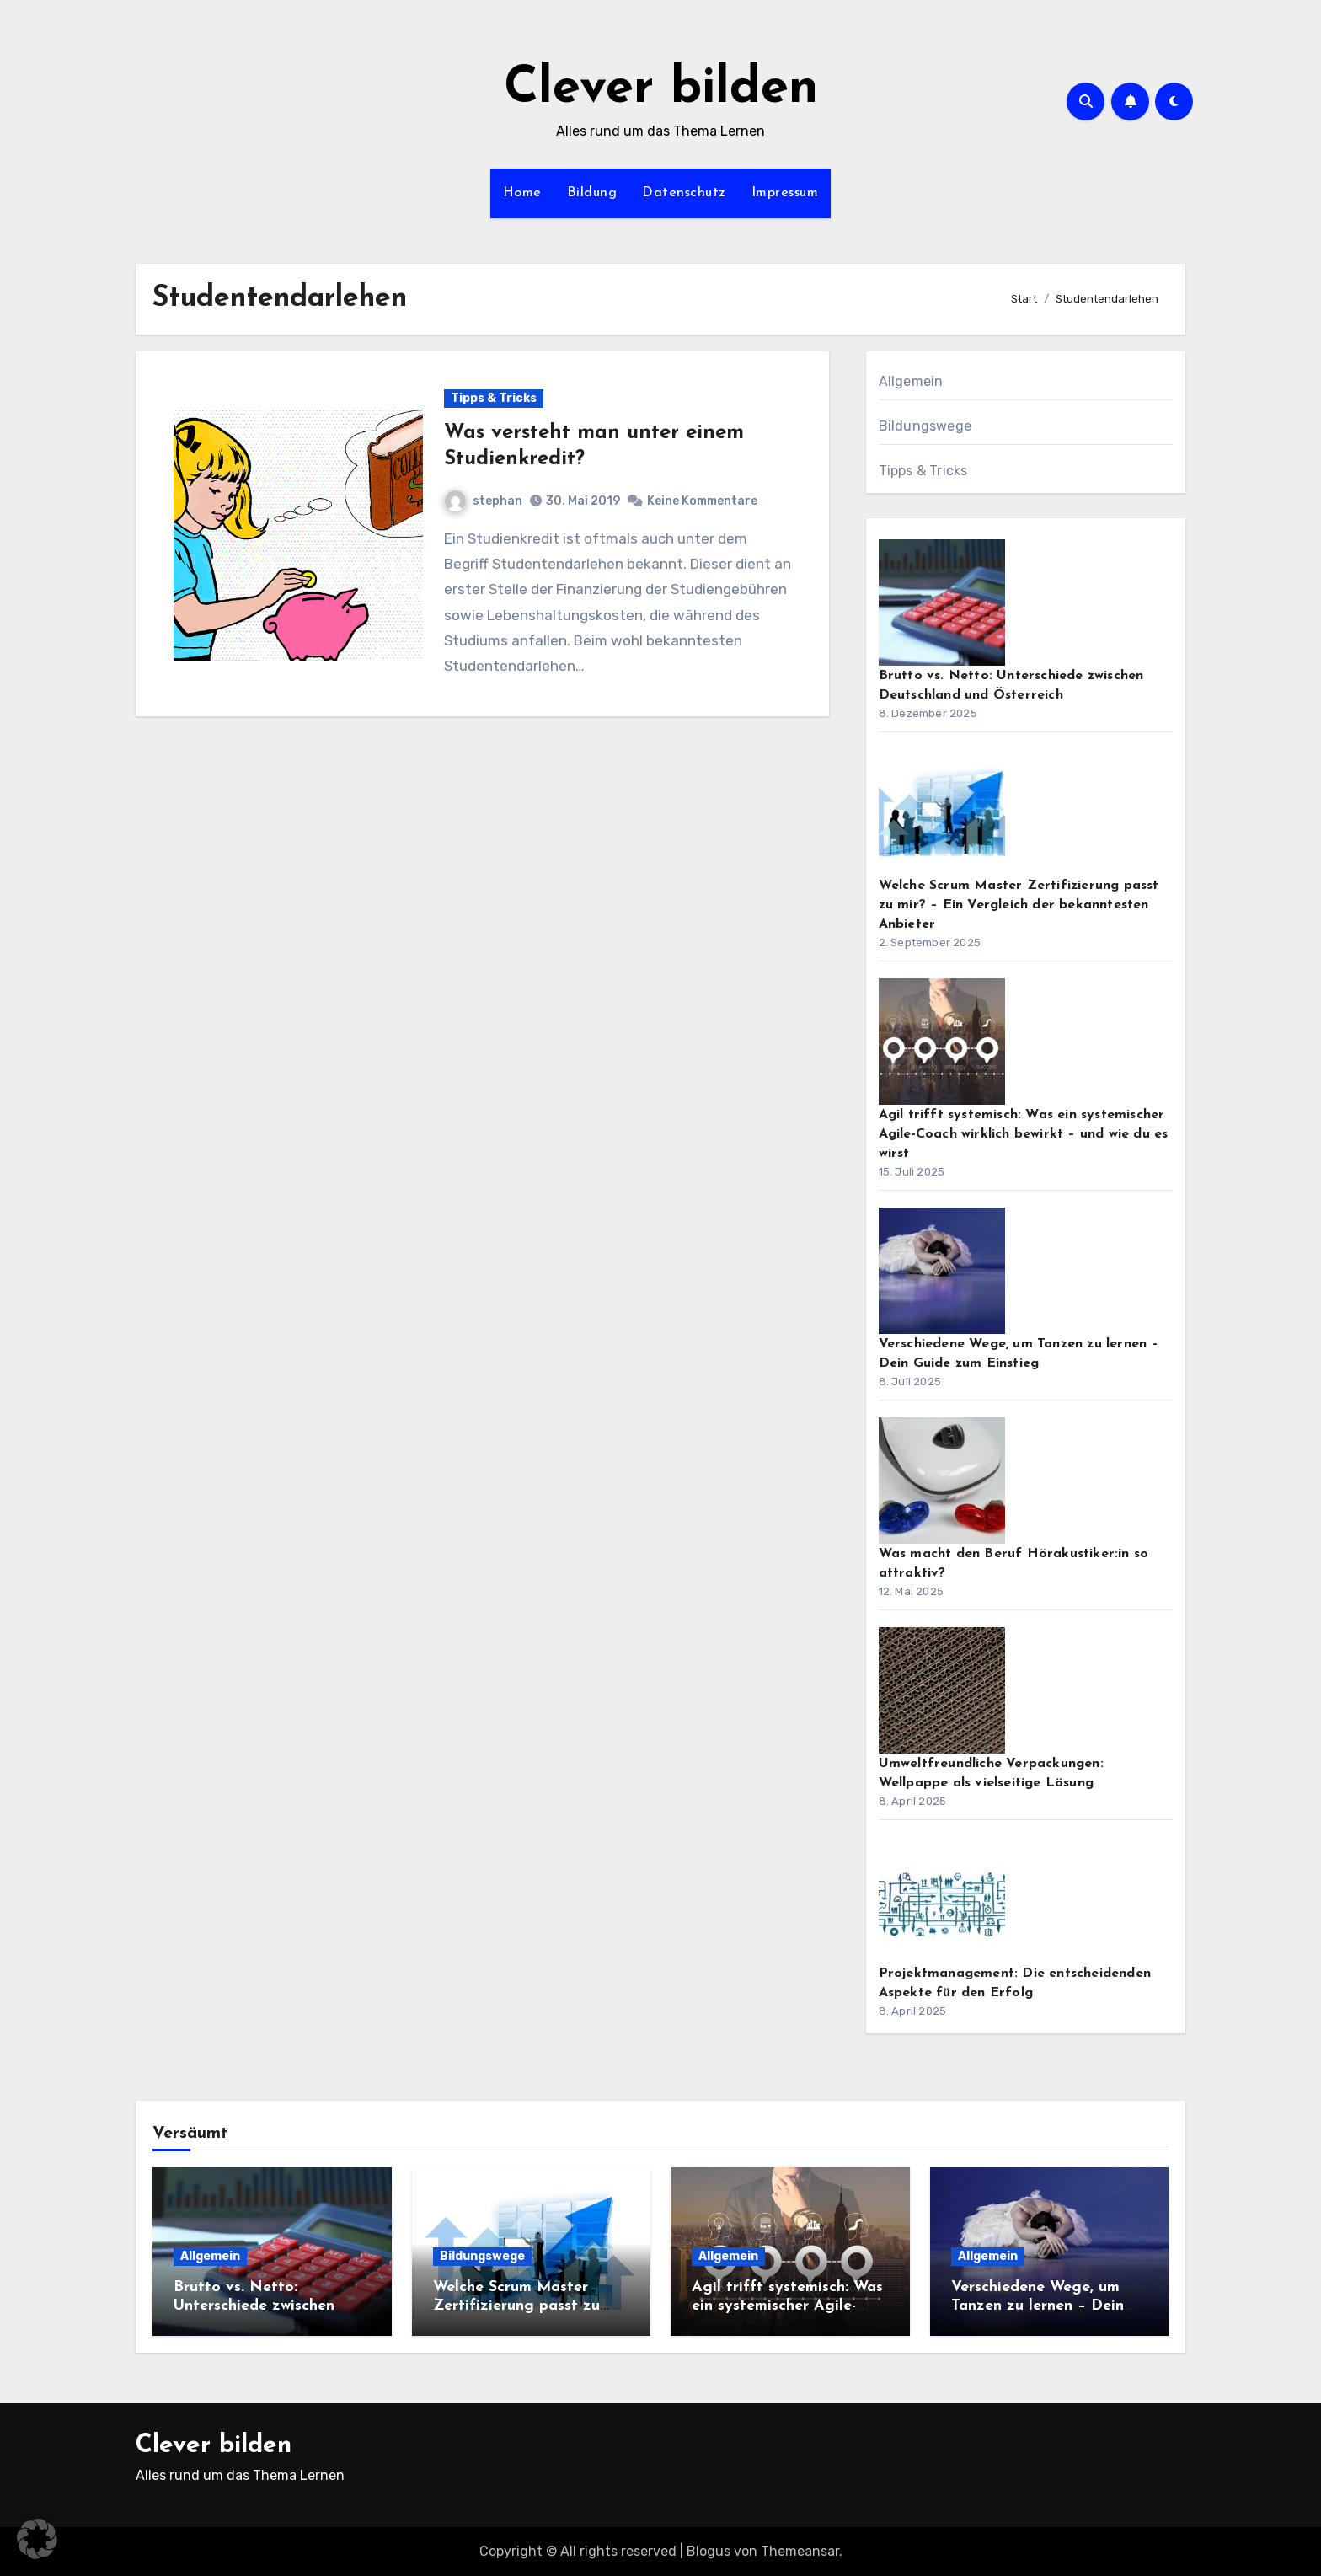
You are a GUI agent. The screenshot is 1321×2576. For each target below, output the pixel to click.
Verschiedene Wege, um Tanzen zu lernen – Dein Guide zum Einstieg (1037, 2305)
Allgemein (911, 381)
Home (522, 193)
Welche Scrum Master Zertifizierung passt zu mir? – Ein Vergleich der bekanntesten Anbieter (1019, 905)
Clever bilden (661, 89)
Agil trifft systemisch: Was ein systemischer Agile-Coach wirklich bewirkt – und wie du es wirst (1024, 1134)
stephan (483, 501)
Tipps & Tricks (494, 398)
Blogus (708, 2551)
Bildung (592, 193)
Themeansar (800, 2551)
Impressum (785, 193)
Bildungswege (925, 426)
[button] (37, 2539)
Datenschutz (684, 193)
